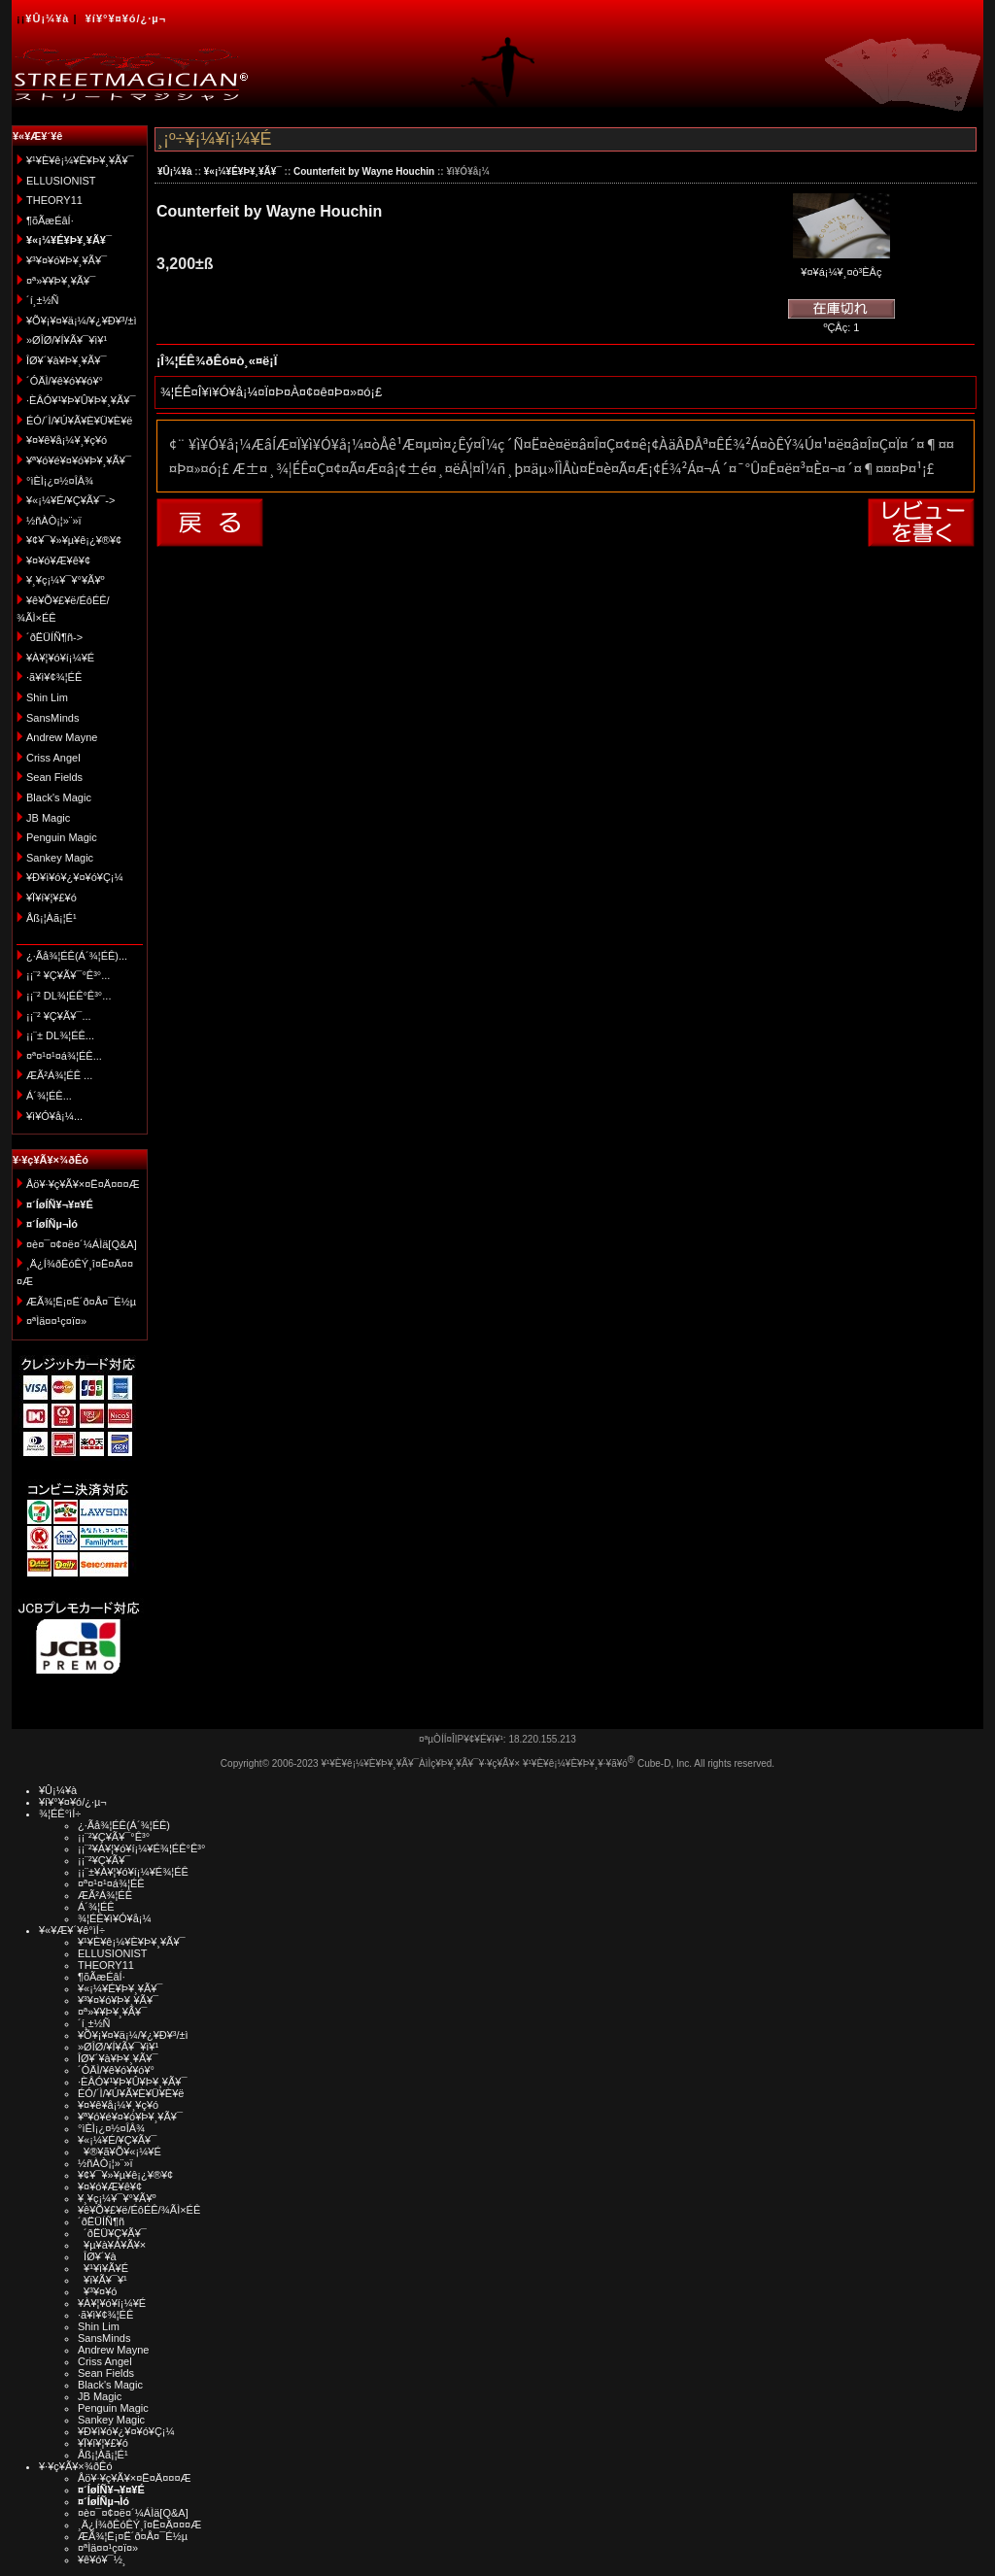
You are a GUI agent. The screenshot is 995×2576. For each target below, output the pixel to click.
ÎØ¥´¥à (97, 2256)
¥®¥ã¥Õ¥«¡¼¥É (119, 2151)
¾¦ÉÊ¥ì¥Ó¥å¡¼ (115, 1918)
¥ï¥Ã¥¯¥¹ (102, 2280)
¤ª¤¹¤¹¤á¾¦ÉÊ (111, 1883)
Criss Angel (53, 757)
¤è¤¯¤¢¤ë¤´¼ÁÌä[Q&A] (81, 1244)
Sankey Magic (59, 858)
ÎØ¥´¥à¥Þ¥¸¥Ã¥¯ (66, 360)
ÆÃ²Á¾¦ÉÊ (105, 1895)
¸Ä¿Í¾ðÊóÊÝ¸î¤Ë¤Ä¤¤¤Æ (139, 2524)
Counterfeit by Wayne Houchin (363, 171)
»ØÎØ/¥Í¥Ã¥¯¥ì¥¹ (66, 340)
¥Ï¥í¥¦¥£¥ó (51, 897)
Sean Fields (54, 777)
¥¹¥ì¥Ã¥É (103, 2268)
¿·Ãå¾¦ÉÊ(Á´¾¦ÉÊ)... (76, 956)
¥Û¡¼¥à (47, 18)
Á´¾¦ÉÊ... (49, 1096)
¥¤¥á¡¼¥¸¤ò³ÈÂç (841, 266)
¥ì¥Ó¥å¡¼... (54, 1116)
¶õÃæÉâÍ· (50, 220)
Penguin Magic (61, 837)
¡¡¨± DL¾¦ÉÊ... (60, 1035)
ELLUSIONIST (61, 180)
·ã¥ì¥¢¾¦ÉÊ (54, 677)
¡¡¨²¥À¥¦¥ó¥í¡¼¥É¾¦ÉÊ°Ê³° (141, 1848)
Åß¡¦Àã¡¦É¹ (51, 918)
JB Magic (48, 818)
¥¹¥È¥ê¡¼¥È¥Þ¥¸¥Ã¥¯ (80, 160)
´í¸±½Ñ (42, 300)
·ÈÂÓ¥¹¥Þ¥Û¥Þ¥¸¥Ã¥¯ (80, 400)
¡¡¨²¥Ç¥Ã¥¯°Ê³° (114, 1837)
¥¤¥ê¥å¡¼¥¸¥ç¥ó (66, 440)
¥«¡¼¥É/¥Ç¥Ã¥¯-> (70, 500)
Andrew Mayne (61, 737)
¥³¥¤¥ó (97, 2291)
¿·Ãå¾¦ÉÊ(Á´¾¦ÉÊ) (124, 1825)
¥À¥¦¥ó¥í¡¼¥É (60, 657)
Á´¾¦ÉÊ (96, 1907)
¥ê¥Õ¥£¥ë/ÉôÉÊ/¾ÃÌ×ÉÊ (139, 2210)
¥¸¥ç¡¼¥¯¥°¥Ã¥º (65, 580)
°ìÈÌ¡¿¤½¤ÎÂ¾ (59, 481)
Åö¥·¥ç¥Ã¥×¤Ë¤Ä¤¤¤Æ (83, 1184)
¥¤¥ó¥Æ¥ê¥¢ (58, 560)
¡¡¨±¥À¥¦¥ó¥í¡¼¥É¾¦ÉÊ (133, 1872)
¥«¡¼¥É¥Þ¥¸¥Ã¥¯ (243, 171)
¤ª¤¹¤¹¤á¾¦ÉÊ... (64, 1056)
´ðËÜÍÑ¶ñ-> (54, 637)
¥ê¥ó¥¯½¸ (102, 2559)
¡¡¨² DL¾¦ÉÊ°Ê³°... (68, 995)
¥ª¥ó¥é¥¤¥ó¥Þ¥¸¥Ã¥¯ (78, 460)
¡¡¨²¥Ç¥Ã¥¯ (104, 1860)
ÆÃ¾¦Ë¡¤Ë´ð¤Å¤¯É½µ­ (81, 1301)
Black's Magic (58, 797)
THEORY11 (54, 200)
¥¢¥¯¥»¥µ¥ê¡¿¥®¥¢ (73, 540)
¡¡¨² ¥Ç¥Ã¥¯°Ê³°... (68, 975)
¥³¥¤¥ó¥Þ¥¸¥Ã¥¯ (66, 260)
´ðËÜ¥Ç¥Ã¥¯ (112, 2233)
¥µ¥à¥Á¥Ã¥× (112, 2245)
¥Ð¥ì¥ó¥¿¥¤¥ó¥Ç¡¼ (74, 877)
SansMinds (52, 718)
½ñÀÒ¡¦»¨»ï (54, 520)
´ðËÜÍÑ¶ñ (101, 2221)
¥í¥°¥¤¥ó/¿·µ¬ (126, 18)
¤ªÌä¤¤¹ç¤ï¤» (56, 1321)
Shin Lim (47, 697)
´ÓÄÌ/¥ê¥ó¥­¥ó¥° (64, 381)
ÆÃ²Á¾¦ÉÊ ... (59, 1075)
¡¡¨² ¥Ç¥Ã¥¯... (58, 1016)
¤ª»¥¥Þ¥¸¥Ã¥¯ (60, 281)
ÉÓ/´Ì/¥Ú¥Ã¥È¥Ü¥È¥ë (79, 420)
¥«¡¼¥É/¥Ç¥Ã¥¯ (117, 2140)
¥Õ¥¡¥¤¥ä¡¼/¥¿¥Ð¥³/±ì (81, 320)
